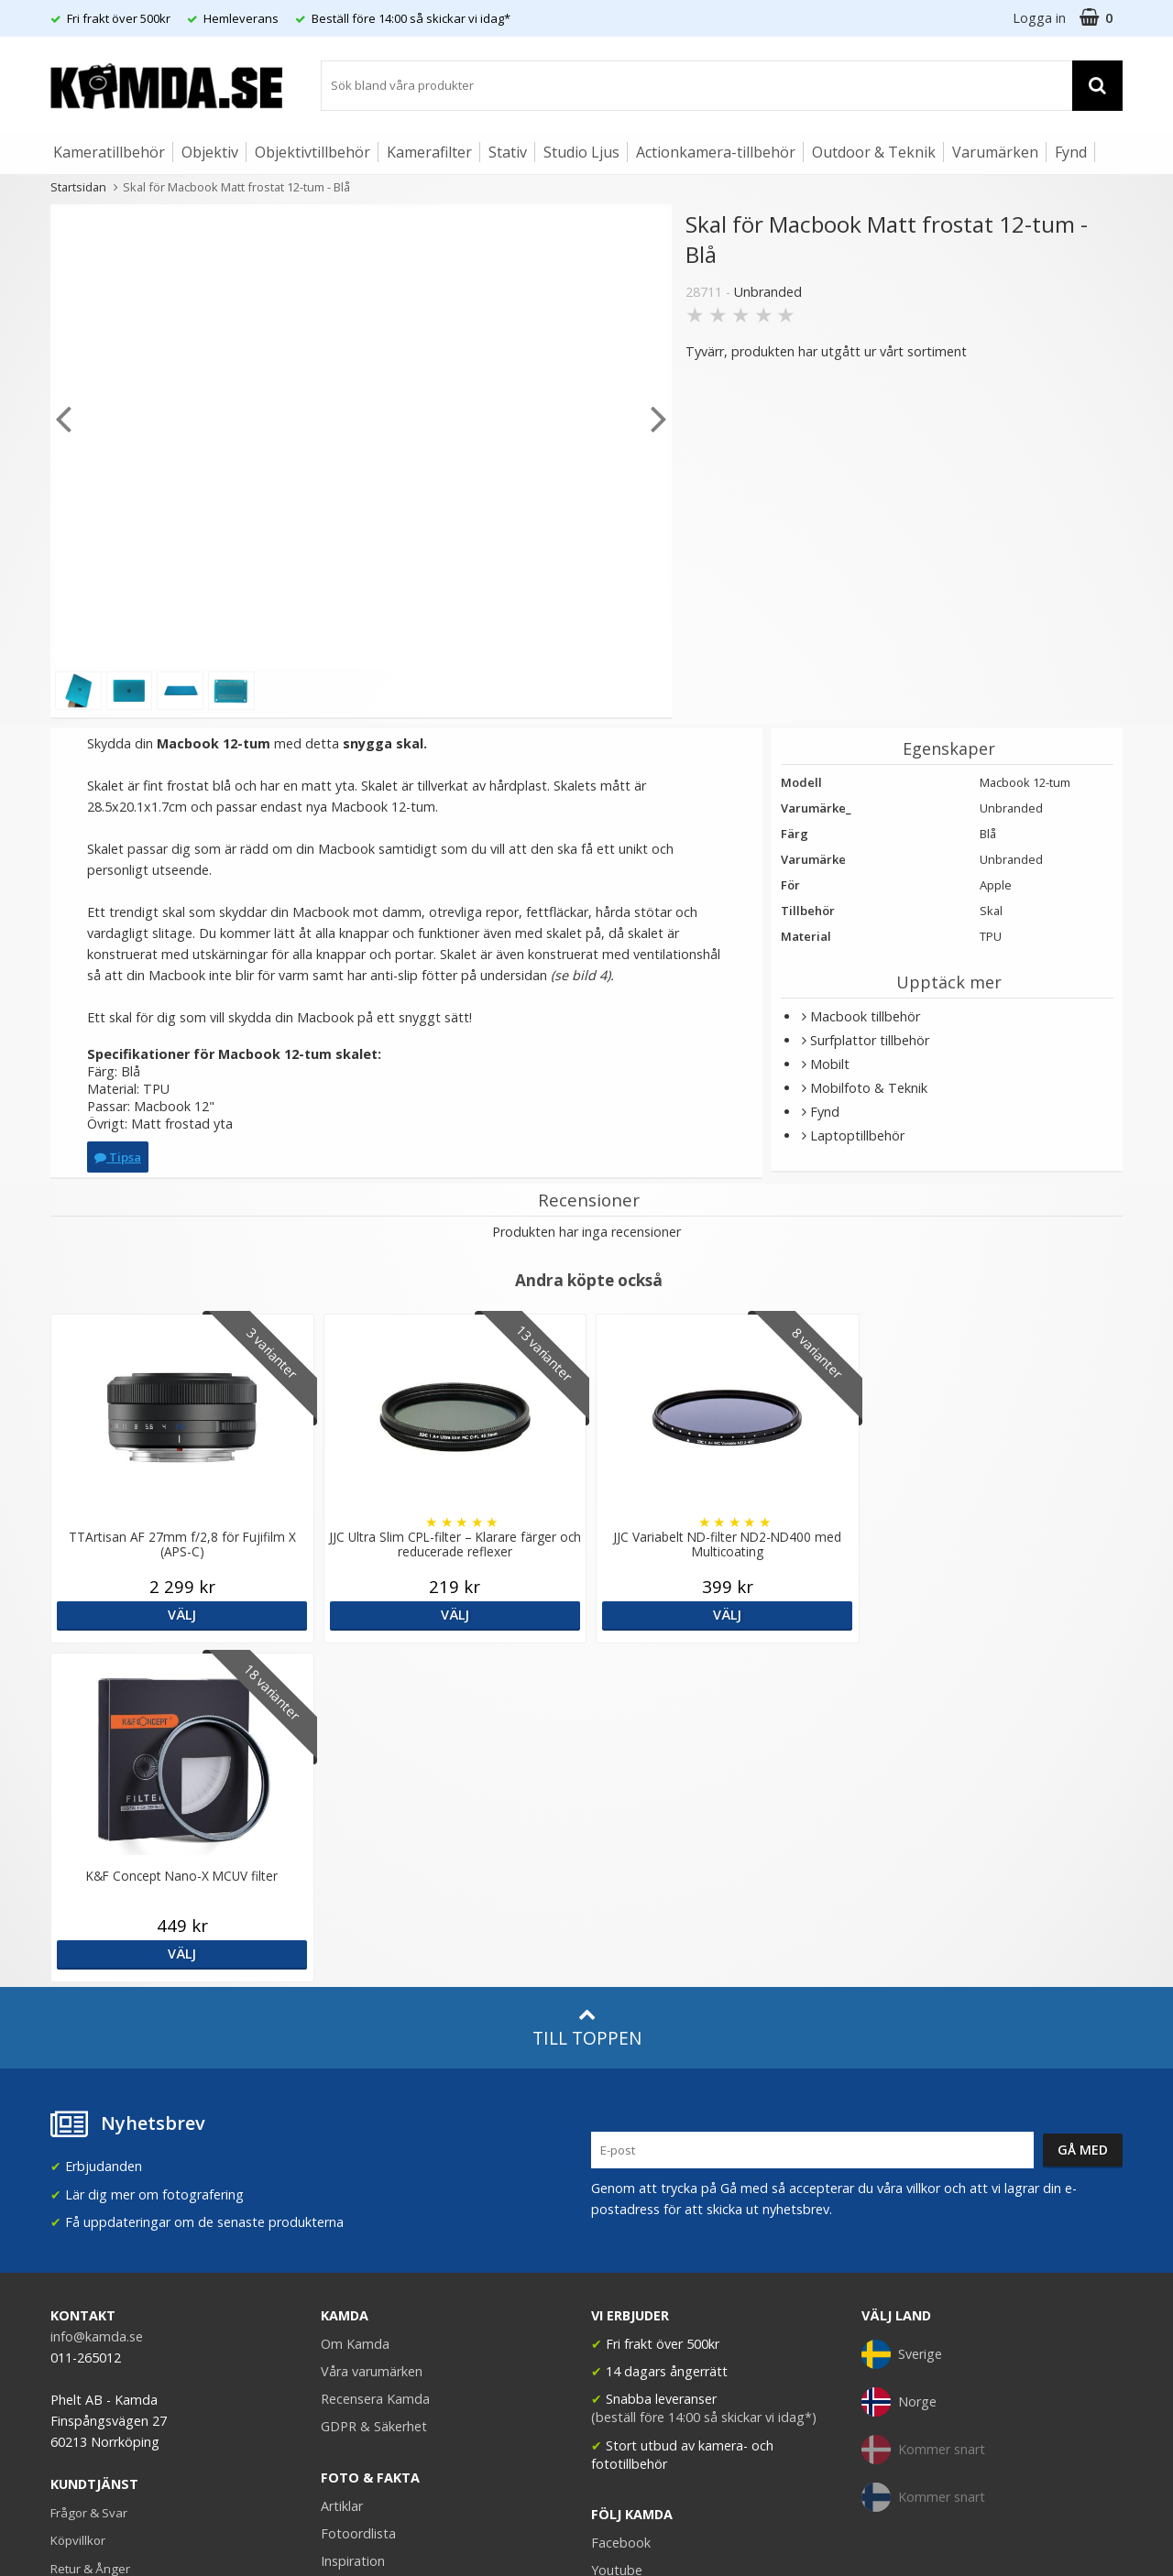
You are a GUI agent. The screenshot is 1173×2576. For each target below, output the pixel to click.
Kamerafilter (429, 152)
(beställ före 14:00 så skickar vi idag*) (704, 2078)
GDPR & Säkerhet (374, 2087)
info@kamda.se (96, 1997)
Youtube (616, 2231)
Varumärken (995, 152)
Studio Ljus (581, 152)
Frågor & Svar (88, 2174)
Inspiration (353, 2222)
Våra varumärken (371, 2032)
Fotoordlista (358, 2194)
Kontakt (71, 2257)
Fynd (1071, 152)
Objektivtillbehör (312, 152)
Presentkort (83, 2284)
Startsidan (78, 187)
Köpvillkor (77, 2201)
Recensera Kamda (375, 2059)
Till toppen (586, 1688)
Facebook (621, 2203)
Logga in (1039, 18)
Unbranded (768, 291)
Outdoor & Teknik (874, 152)
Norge (899, 2063)
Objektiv (209, 152)
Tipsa (117, 1157)
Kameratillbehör (109, 152)
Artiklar (342, 2167)
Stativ (507, 152)
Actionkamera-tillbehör (715, 152)
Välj (180, 1614)
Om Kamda (355, 2005)
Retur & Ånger (90, 2229)
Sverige (901, 2015)
